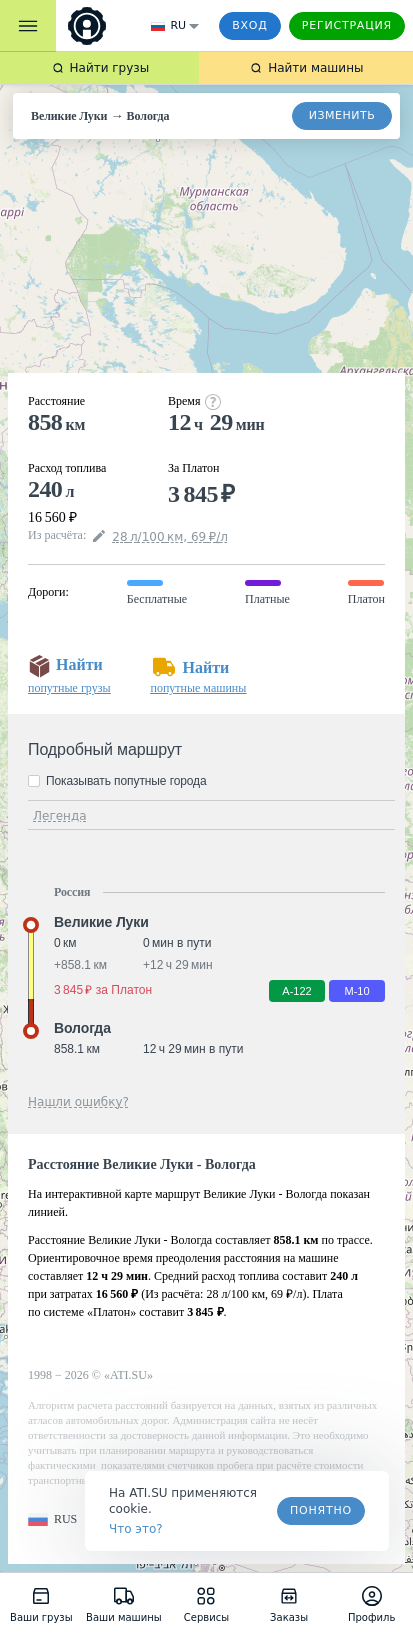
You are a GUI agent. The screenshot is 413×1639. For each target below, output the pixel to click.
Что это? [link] (136, 1529)
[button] (52, 1519)
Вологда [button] (82, 1028)
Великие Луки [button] (101, 922)
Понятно (321, 1510)
